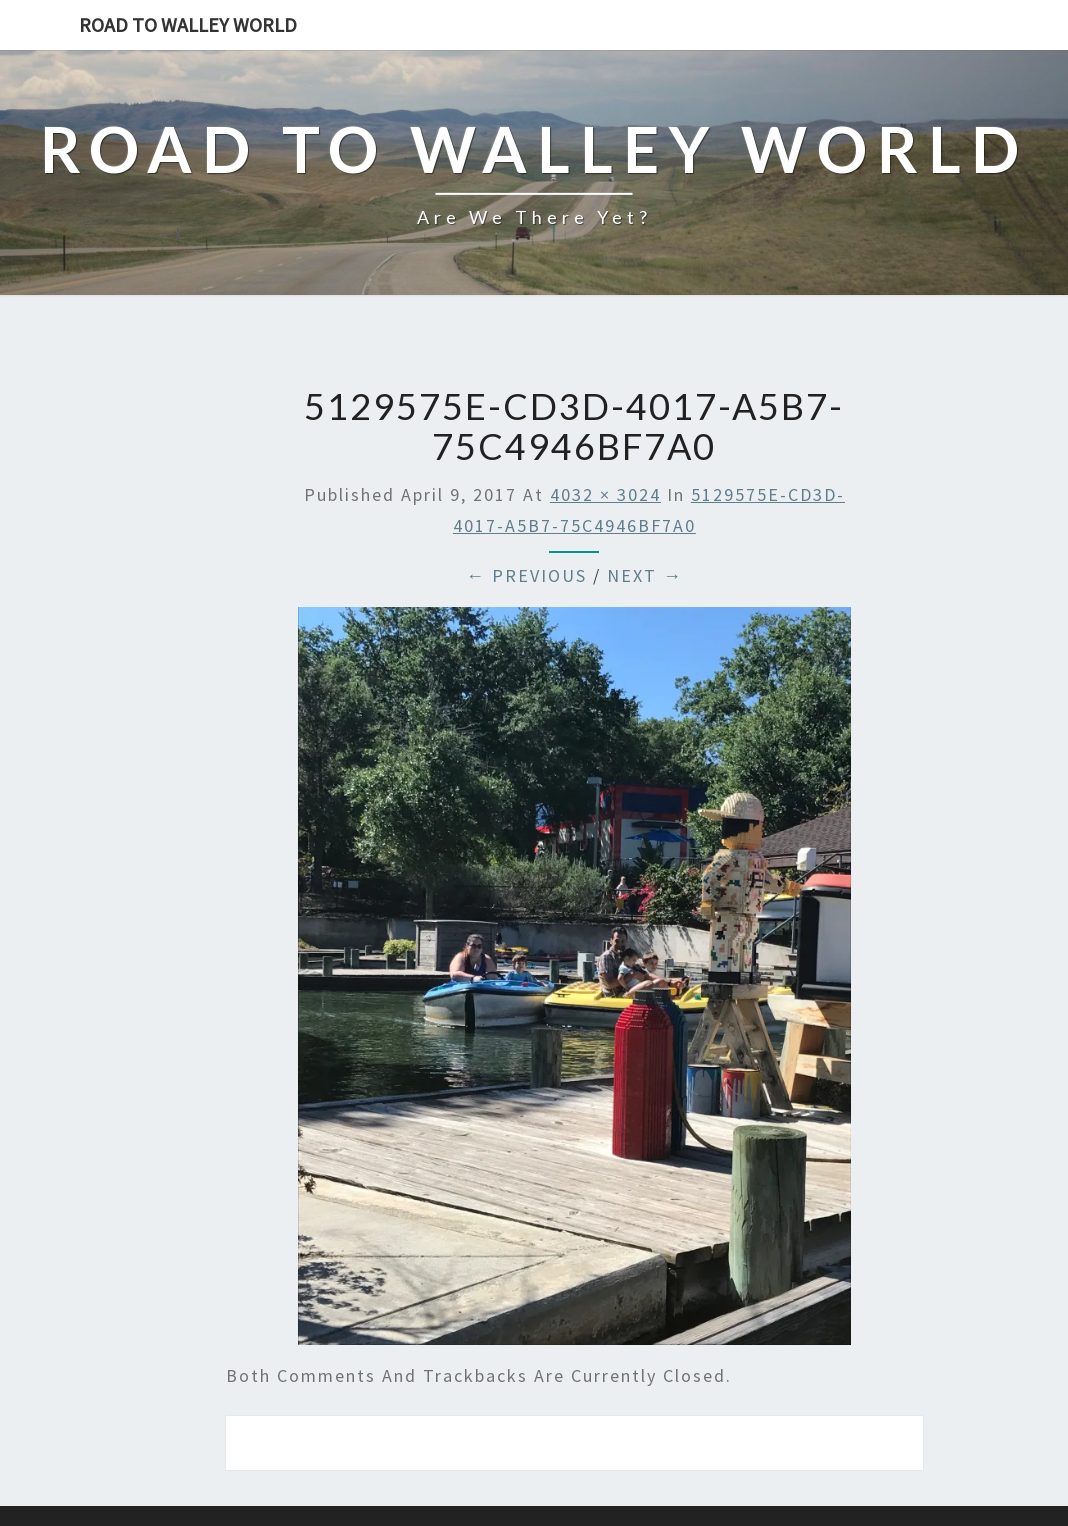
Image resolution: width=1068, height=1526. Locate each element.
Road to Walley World (188, 24)
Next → (645, 575)
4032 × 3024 (605, 494)
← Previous (526, 575)
